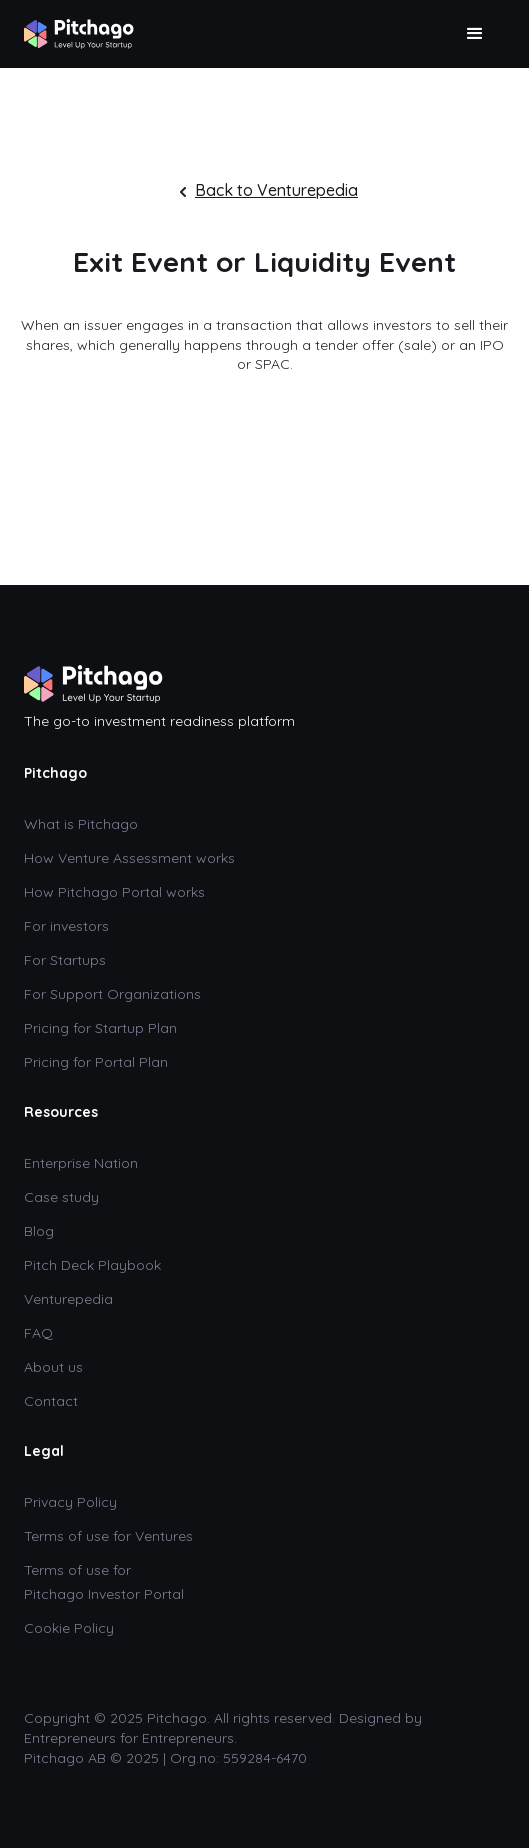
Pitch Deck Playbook (92, 1265)
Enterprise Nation (81, 1163)
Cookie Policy (69, 1628)
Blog (39, 1231)
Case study (61, 1197)
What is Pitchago (81, 824)
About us (53, 1367)
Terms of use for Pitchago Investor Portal (104, 1582)
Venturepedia (68, 1299)
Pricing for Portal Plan (96, 1062)
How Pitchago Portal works (114, 892)
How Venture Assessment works (129, 858)
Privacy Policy (70, 1502)
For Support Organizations (112, 994)
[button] (475, 34)
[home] (79, 29)
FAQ (38, 1333)
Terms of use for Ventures (108, 1536)
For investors (66, 926)
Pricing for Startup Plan (100, 1028)
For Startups (65, 960)
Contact (53, 1401)
